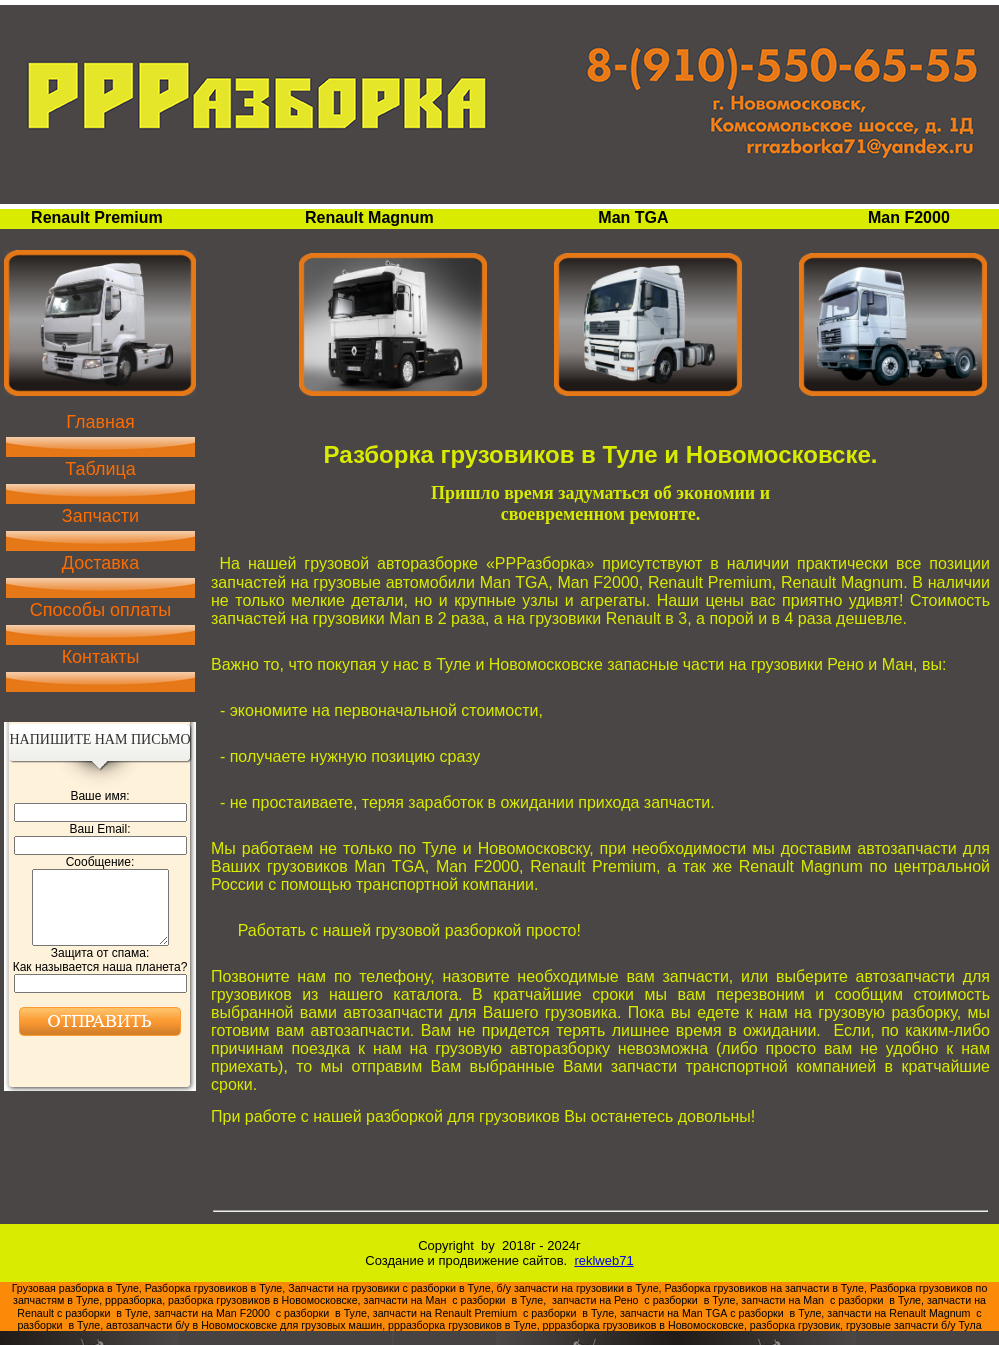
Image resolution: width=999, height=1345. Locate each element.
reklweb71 (603, 1260)
